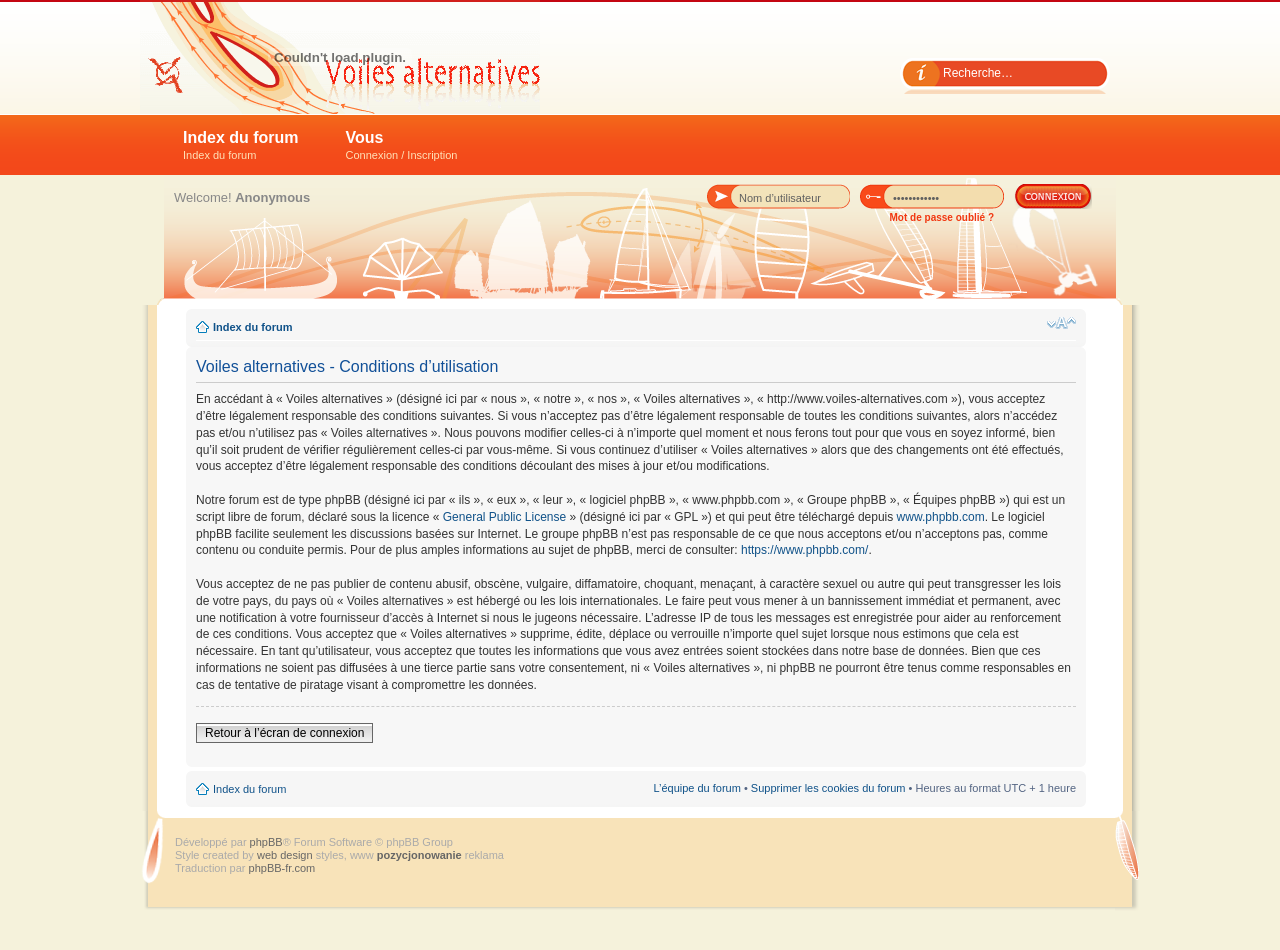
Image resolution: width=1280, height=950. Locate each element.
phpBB (266, 842)
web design (286, 855)
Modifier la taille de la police (1061, 323)
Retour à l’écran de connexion (284, 733)
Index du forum (241, 145)
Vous (402, 145)
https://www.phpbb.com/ (804, 550)
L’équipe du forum (696, 788)
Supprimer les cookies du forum (828, 788)
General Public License (504, 517)
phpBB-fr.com (282, 868)
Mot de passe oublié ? (942, 217)
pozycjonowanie (419, 855)
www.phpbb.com (941, 517)
